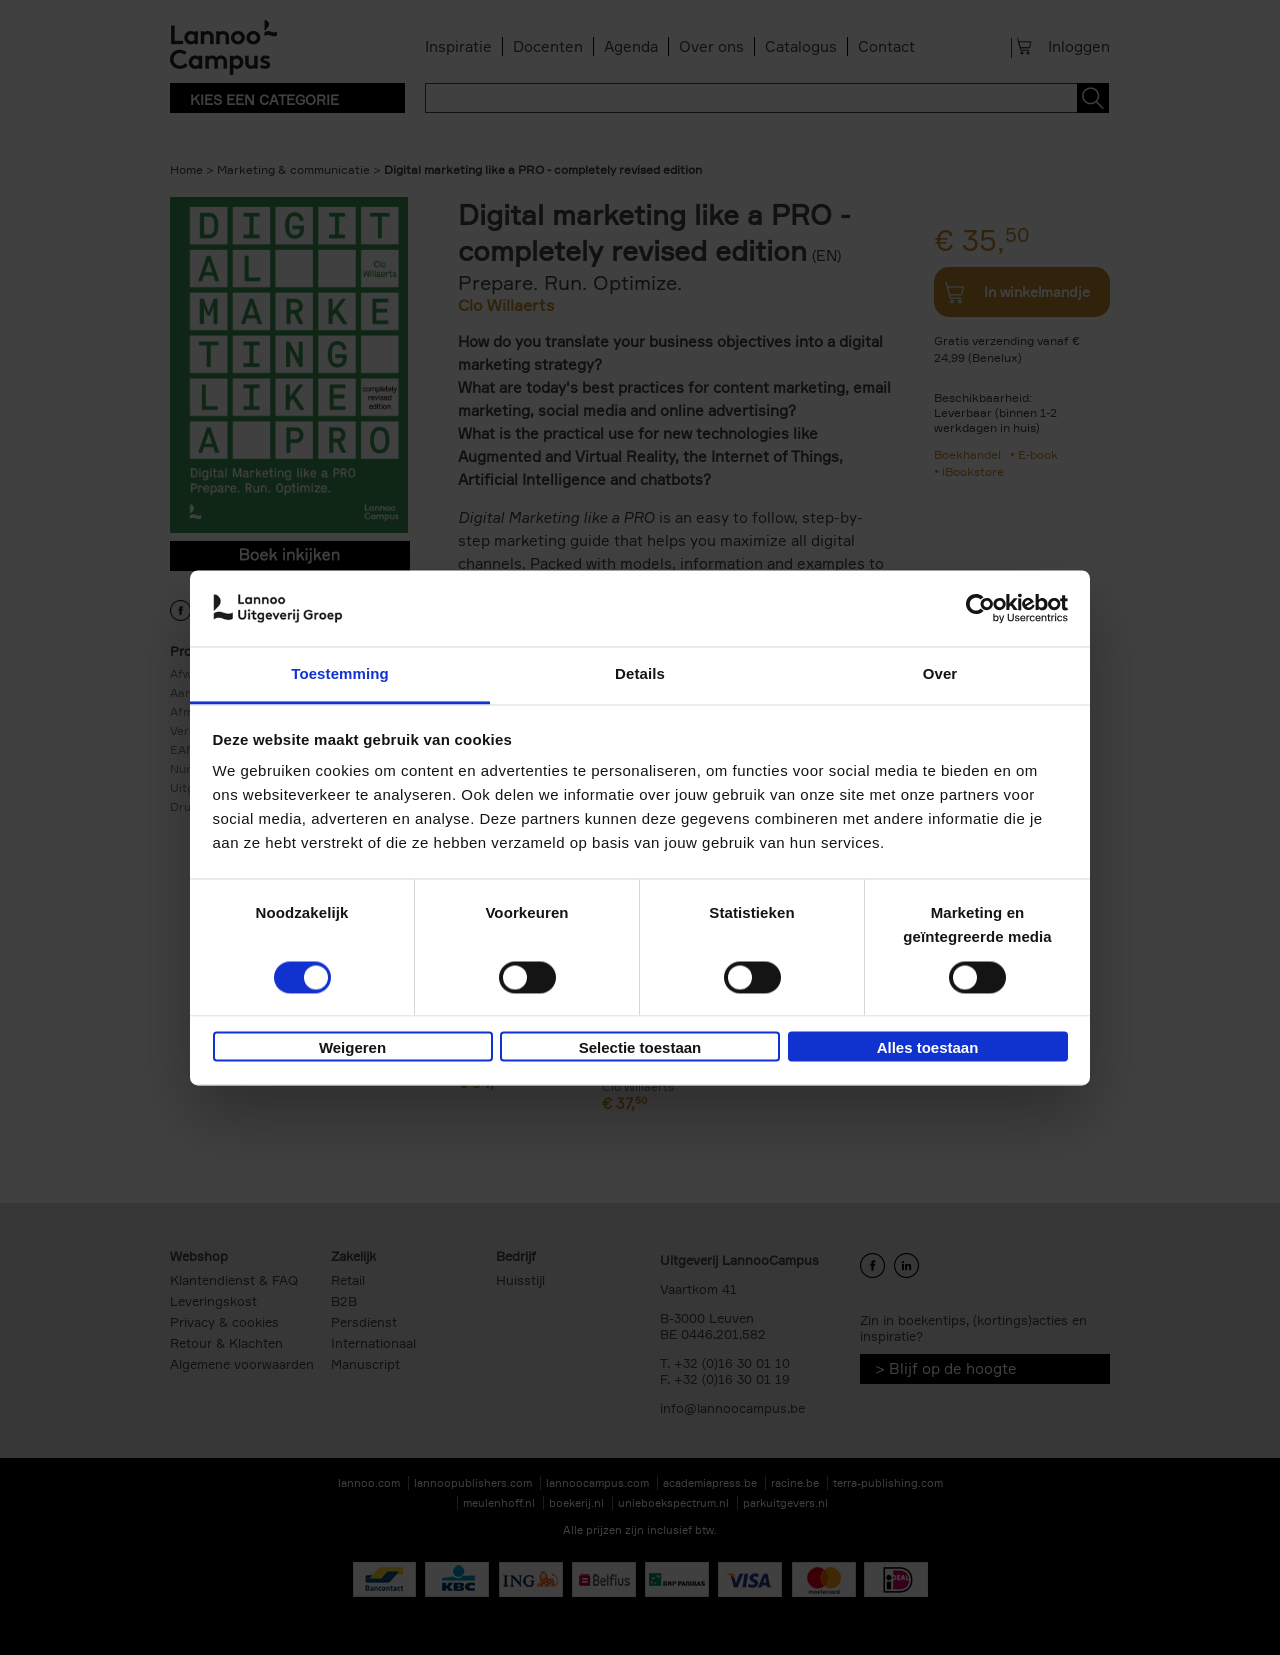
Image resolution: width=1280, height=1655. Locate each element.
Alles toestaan (928, 1048)
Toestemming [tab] (340, 674)
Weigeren (352, 1048)
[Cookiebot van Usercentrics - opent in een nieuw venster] (980, 608)
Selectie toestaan (640, 1048)
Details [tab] (640, 674)
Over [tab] (940, 674)
